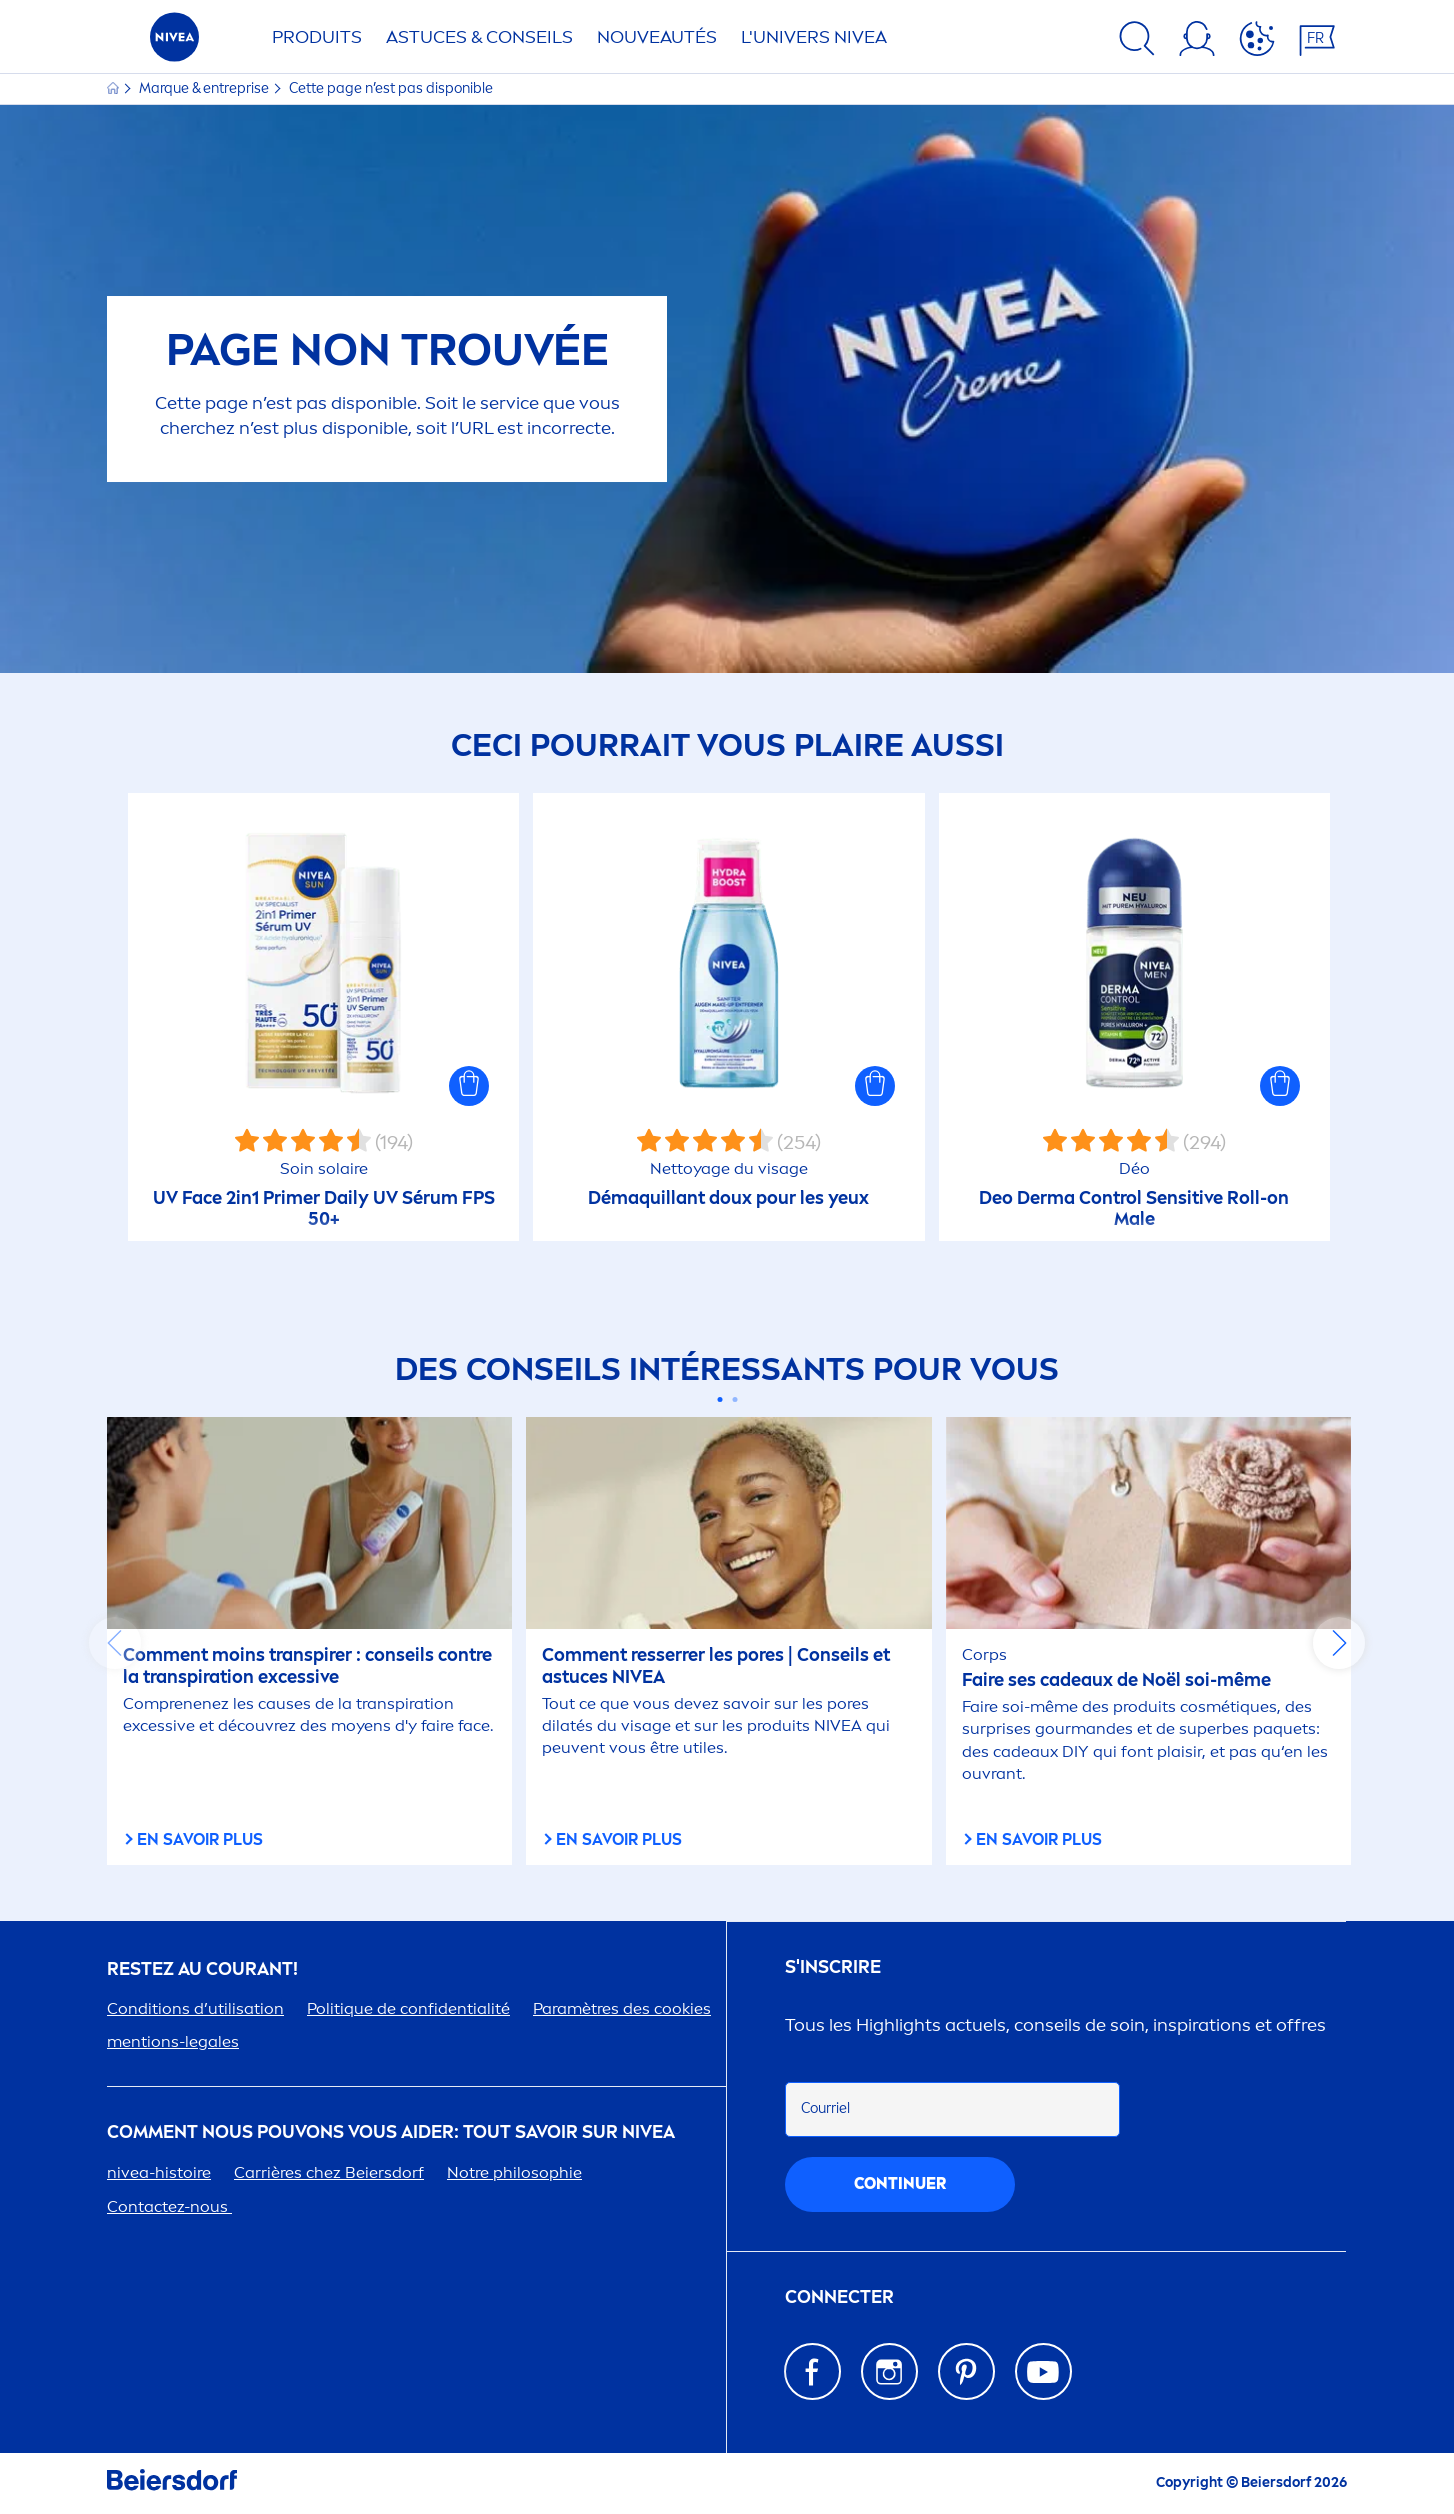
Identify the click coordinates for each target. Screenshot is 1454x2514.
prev (115, 1643)
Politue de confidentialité (408, 2008)
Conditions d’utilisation (195, 2008)
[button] (469, 1086)
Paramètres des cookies (622, 2008)
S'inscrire (833, 1967)
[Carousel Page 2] (734, 1399)
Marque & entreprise (205, 88)
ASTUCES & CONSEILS (479, 37)
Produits (317, 37)
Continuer (900, 2183)
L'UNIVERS (814, 37)
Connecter (839, 2297)
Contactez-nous (169, 2206)
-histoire (159, 2172)
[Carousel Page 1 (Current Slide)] (719, 1399)
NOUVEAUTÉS (657, 37)
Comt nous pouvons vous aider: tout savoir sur (391, 2132)
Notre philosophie (514, 2172)
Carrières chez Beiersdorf (329, 2172)
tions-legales (173, 2041)
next (1339, 1643)
